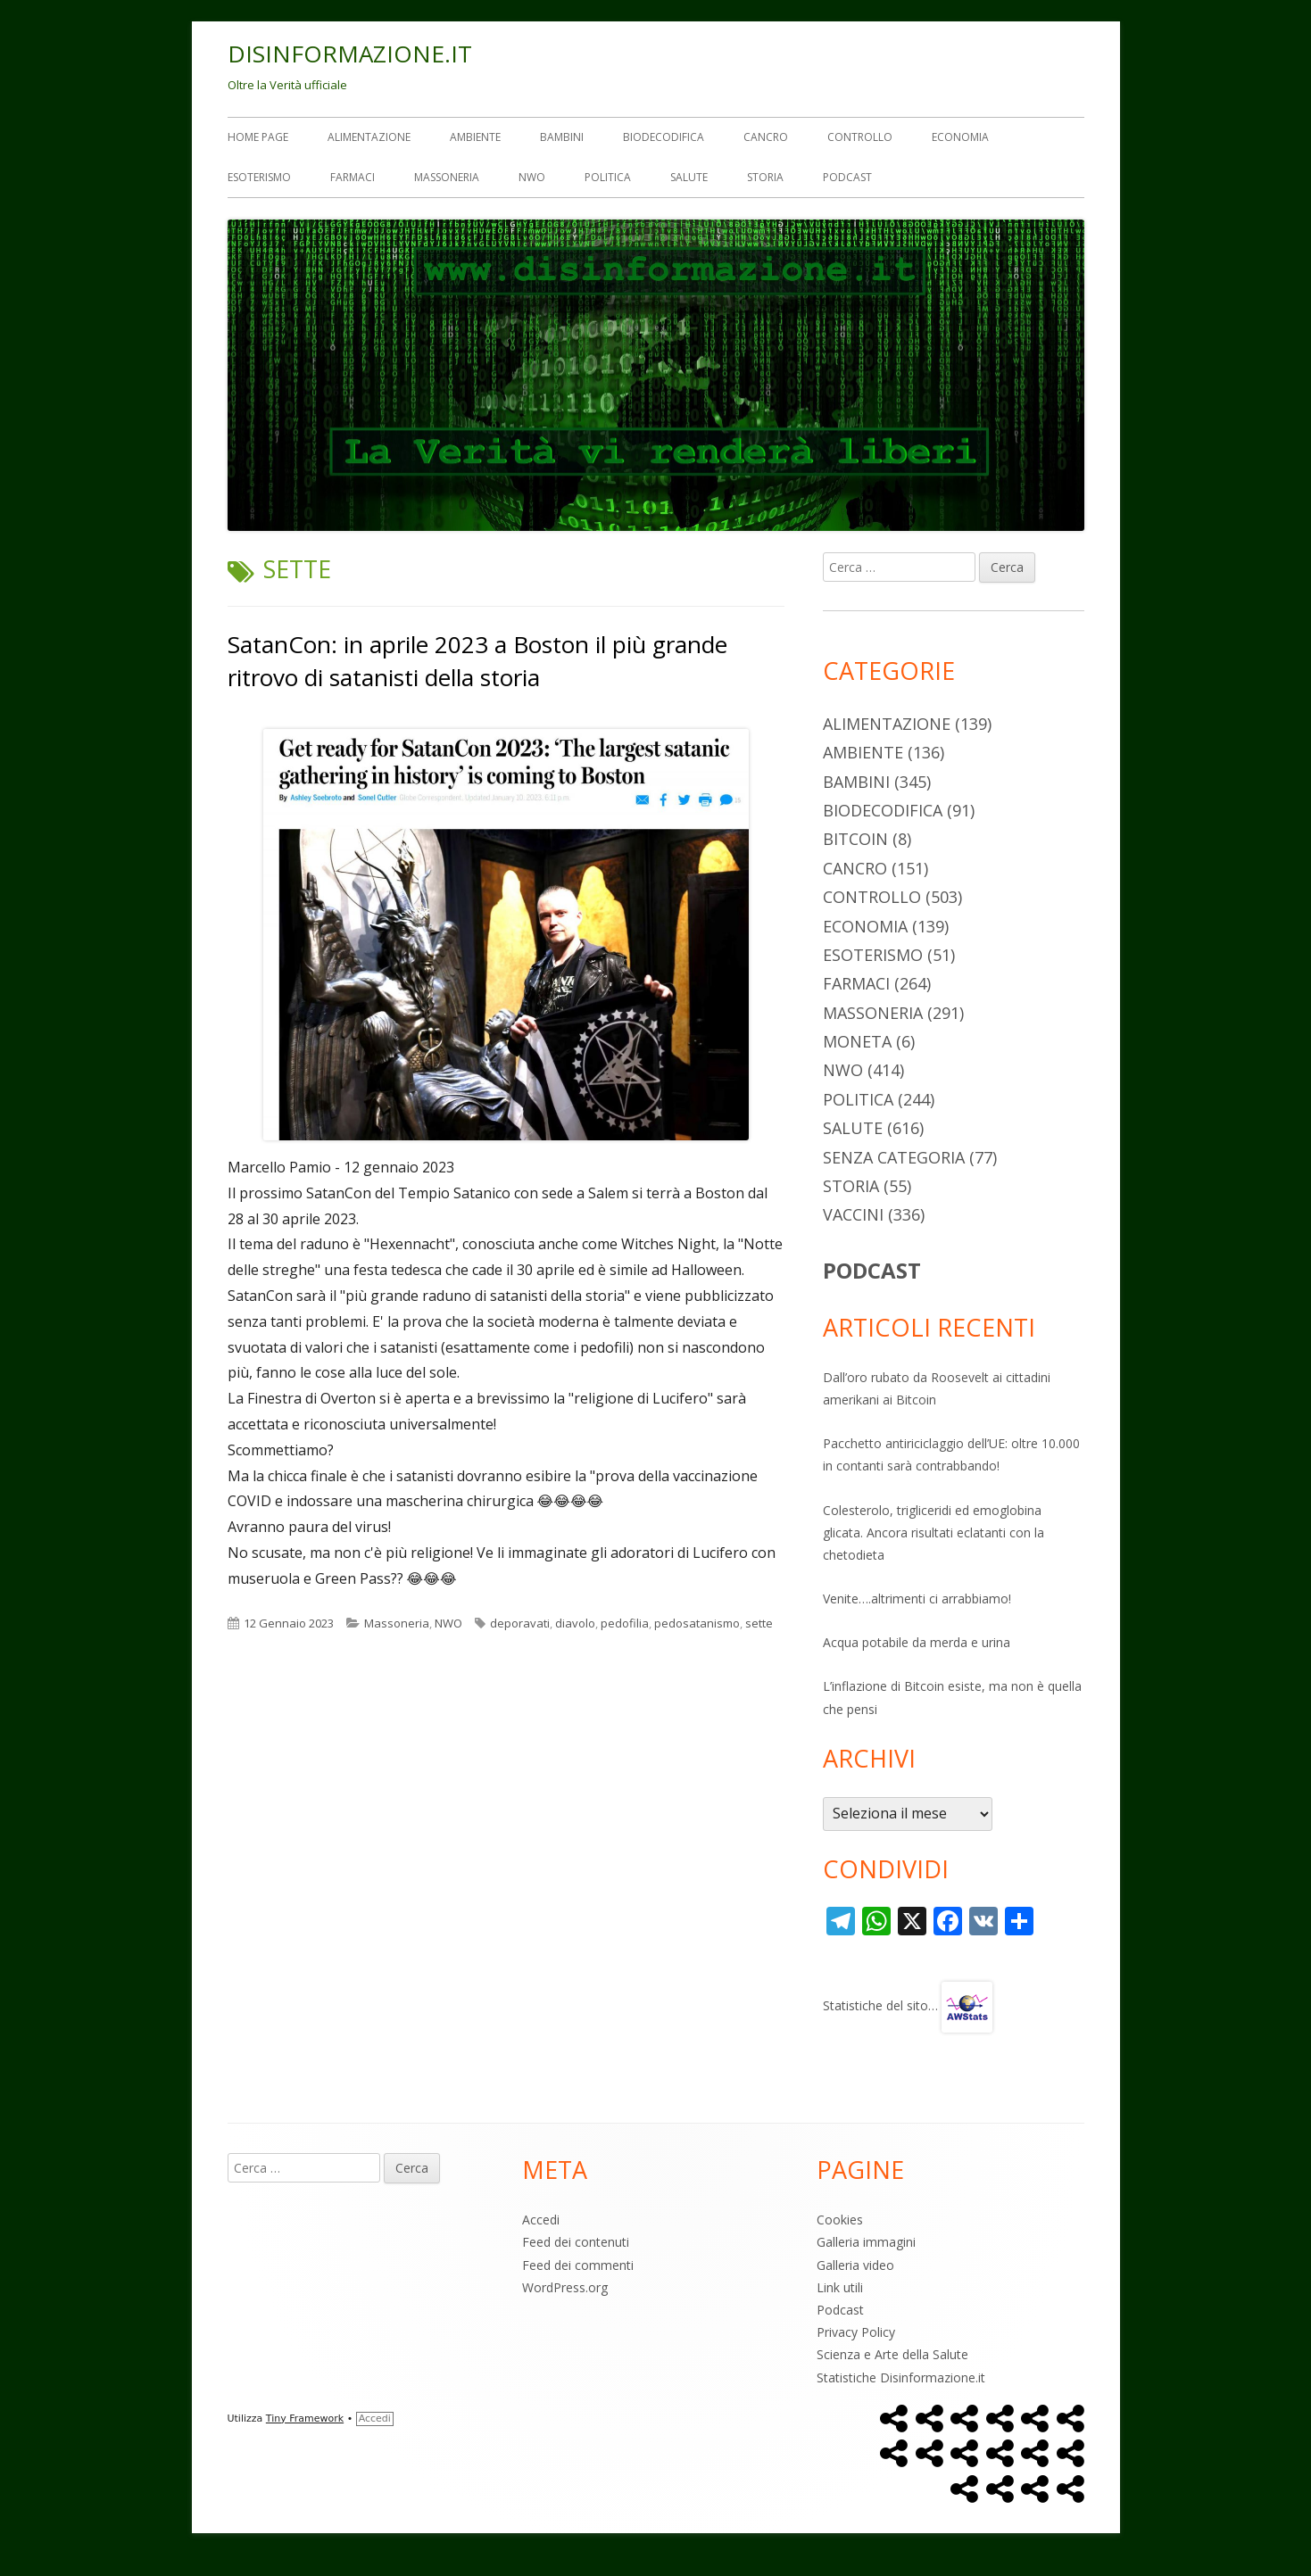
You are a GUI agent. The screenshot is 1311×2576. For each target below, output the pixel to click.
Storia (765, 177)
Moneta (857, 1041)
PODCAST (872, 1270)
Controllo (859, 137)
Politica (608, 177)
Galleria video (855, 2265)
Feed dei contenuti (575, 2241)
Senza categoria (894, 1157)
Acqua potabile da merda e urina (916, 1642)
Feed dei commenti (578, 2265)
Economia (960, 137)
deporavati (520, 1623)
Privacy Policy (856, 2331)
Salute (689, 177)
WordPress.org (565, 2287)
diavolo (575, 1623)
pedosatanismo (697, 1623)
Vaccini (853, 1214)
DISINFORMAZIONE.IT (350, 53)
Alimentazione (369, 137)
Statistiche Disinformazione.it (901, 2377)
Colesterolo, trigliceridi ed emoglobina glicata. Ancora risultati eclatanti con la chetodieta (933, 1532)
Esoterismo (259, 177)
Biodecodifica (663, 137)
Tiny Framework (305, 2418)
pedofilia (625, 1623)
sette (759, 1623)
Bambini (562, 137)
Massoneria (446, 177)
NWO (532, 177)
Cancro (765, 137)
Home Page (258, 137)
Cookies (840, 2219)
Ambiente (475, 137)
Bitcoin (855, 838)
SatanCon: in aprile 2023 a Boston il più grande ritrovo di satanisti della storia (477, 660)
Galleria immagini (866, 2241)
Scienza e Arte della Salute (892, 2354)
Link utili (840, 2287)
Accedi (541, 2219)
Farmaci (352, 177)
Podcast (847, 177)
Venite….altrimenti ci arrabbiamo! (917, 1598)
